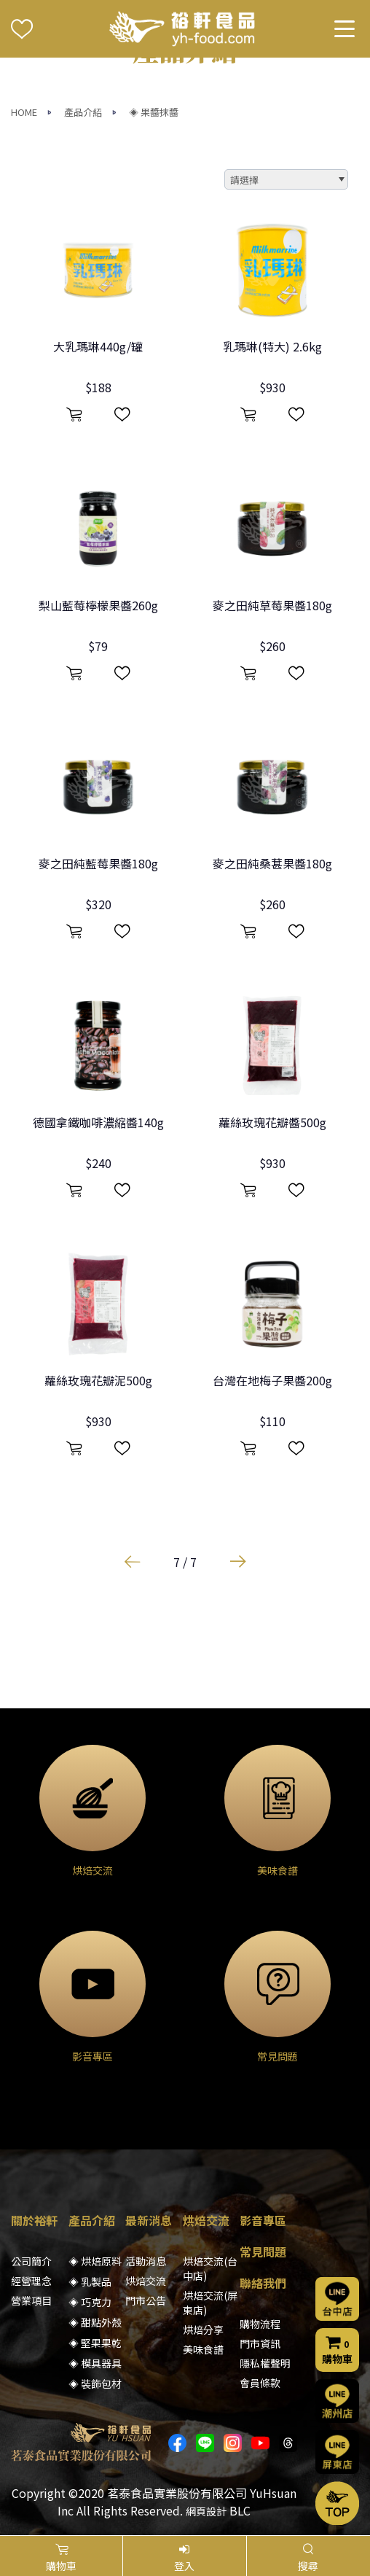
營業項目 (31, 2300)
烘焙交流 (145, 2280)
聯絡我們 (263, 2283)
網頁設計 (206, 2511)
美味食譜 (203, 2349)
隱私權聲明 (265, 2363)
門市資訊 (260, 2343)
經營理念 (31, 2280)
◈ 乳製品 (89, 2281)
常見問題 (263, 2251)
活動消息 (145, 2261)
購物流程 (260, 2323)
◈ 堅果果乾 (95, 2342)
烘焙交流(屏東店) (210, 2302)
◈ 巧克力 (89, 2302)
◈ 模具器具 (95, 2363)
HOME (24, 112)
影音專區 (263, 2220)
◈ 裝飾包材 (95, 2383)
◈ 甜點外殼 (95, 2322)
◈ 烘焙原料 (95, 2261)
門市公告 (145, 2300)
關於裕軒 (34, 2220)
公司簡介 (31, 2261)
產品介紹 (83, 112)
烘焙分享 (203, 2329)
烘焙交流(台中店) (210, 2268)
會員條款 (260, 2382)
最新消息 (148, 2220)
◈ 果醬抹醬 (153, 112)
